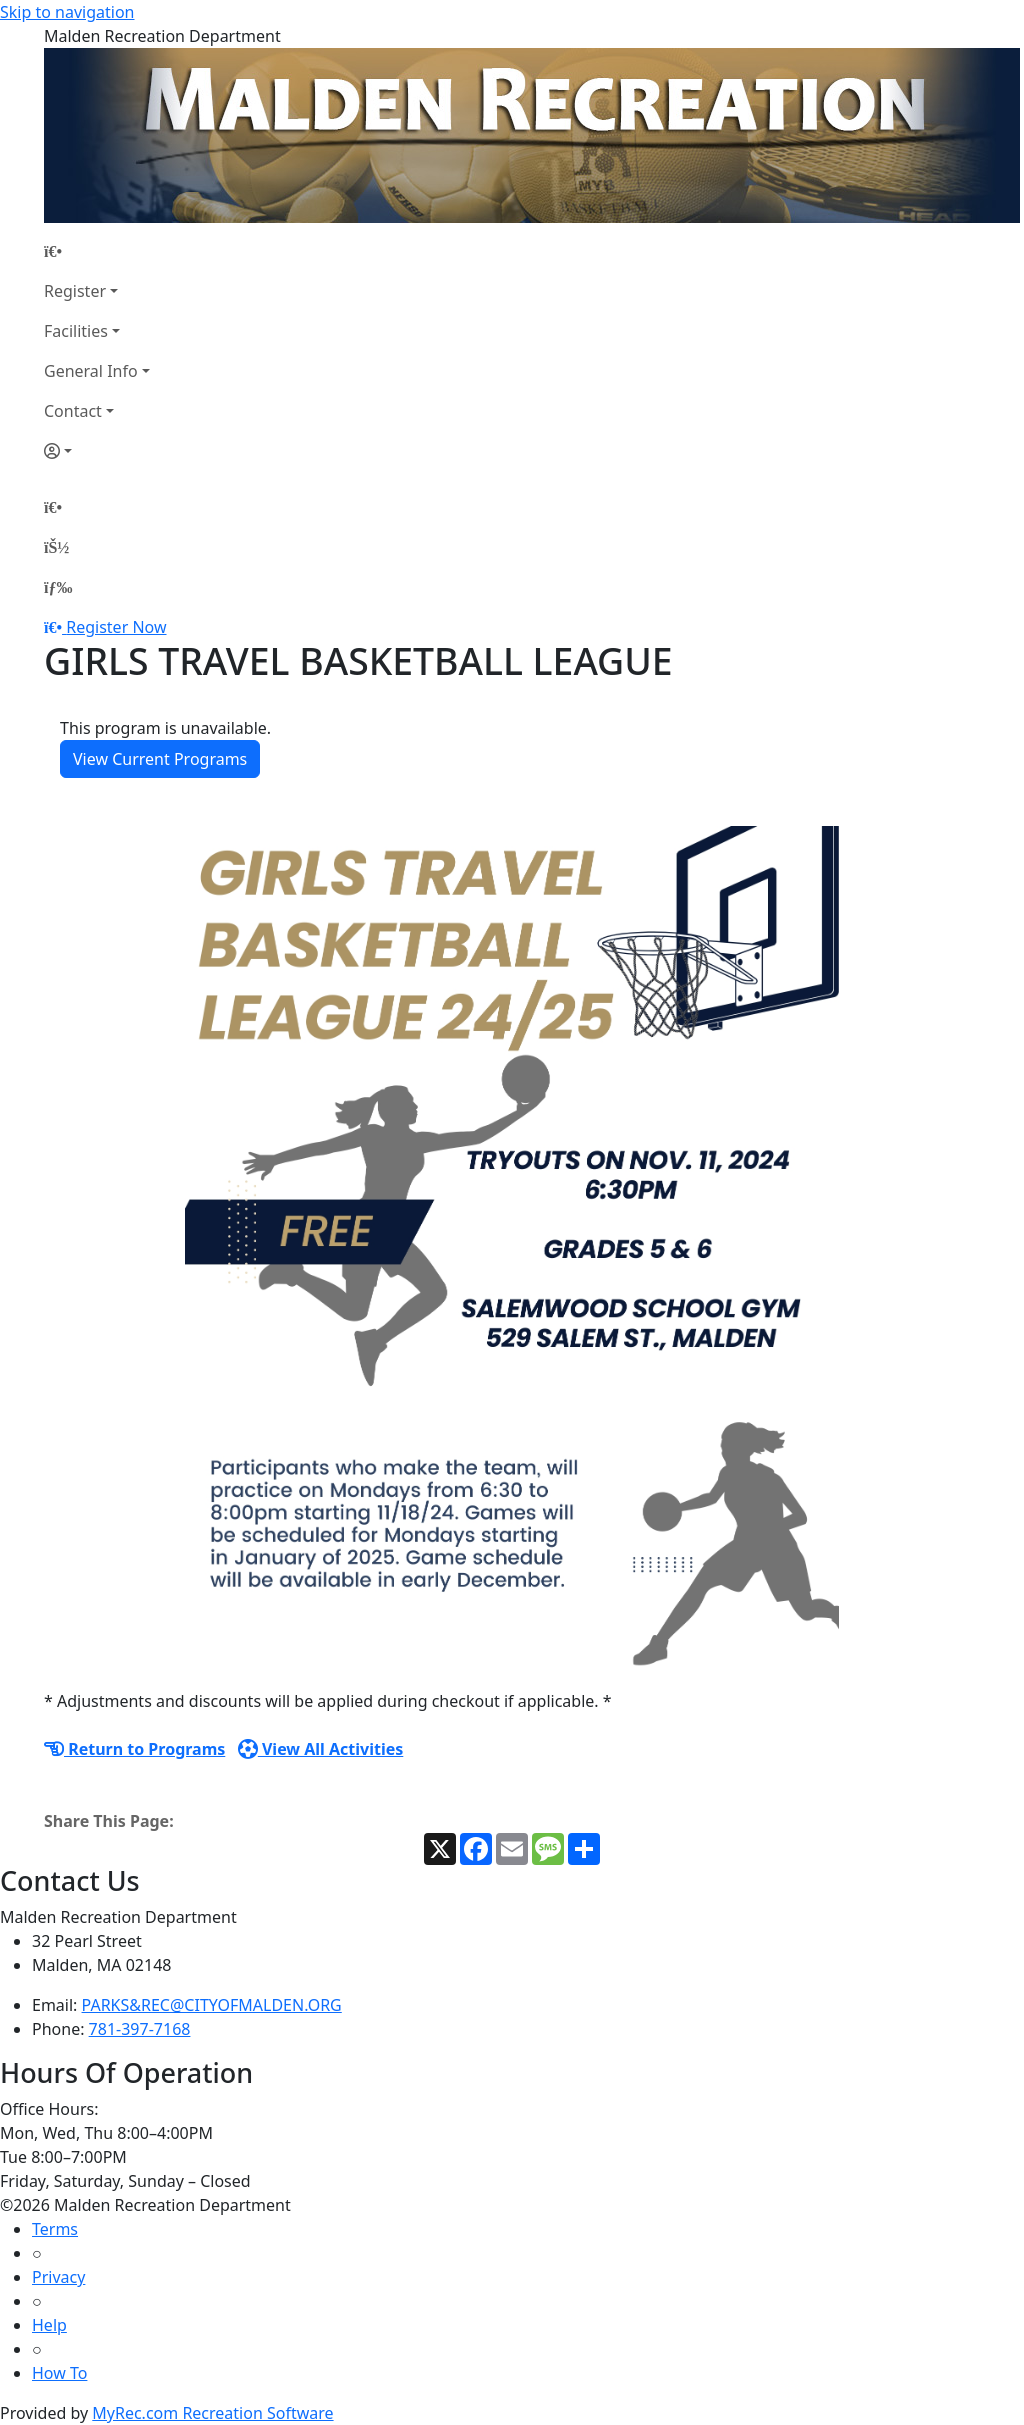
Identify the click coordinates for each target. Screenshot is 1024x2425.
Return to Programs (134, 1749)
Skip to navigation (67, 12)
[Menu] (58, 587)
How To (59, 2373)
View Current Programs (160, 759)
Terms (55, 2229)
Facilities (76, 331)
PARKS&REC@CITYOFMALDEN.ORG (212, 2005)
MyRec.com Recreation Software (212, 2413)
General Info (91, 371)
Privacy (58, 2277)
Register (75, 291)
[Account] (97, 451)
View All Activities (321, 1749)
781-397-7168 (140, 2029)
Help (49, 2325)
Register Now (116, 627)
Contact (73, 411)
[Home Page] (97, 251)
